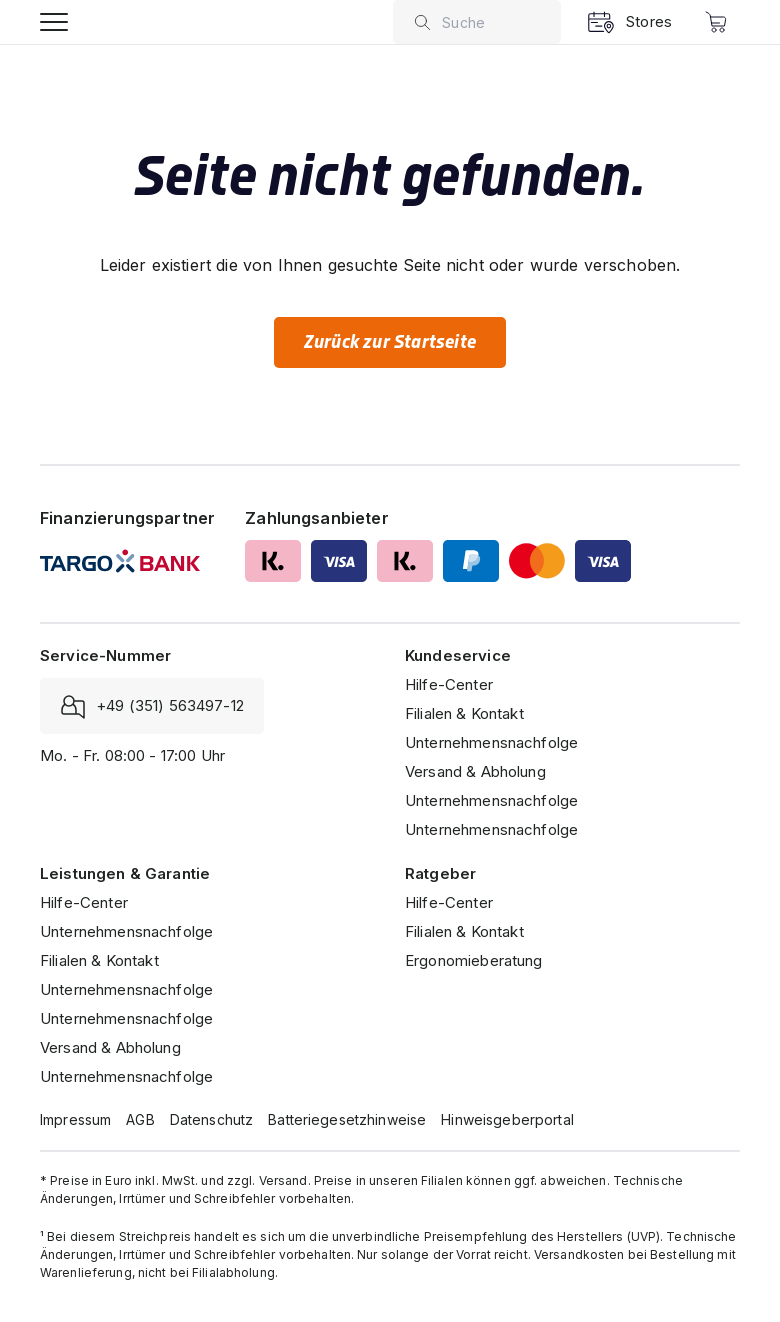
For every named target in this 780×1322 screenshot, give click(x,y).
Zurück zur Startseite (390, 342)
